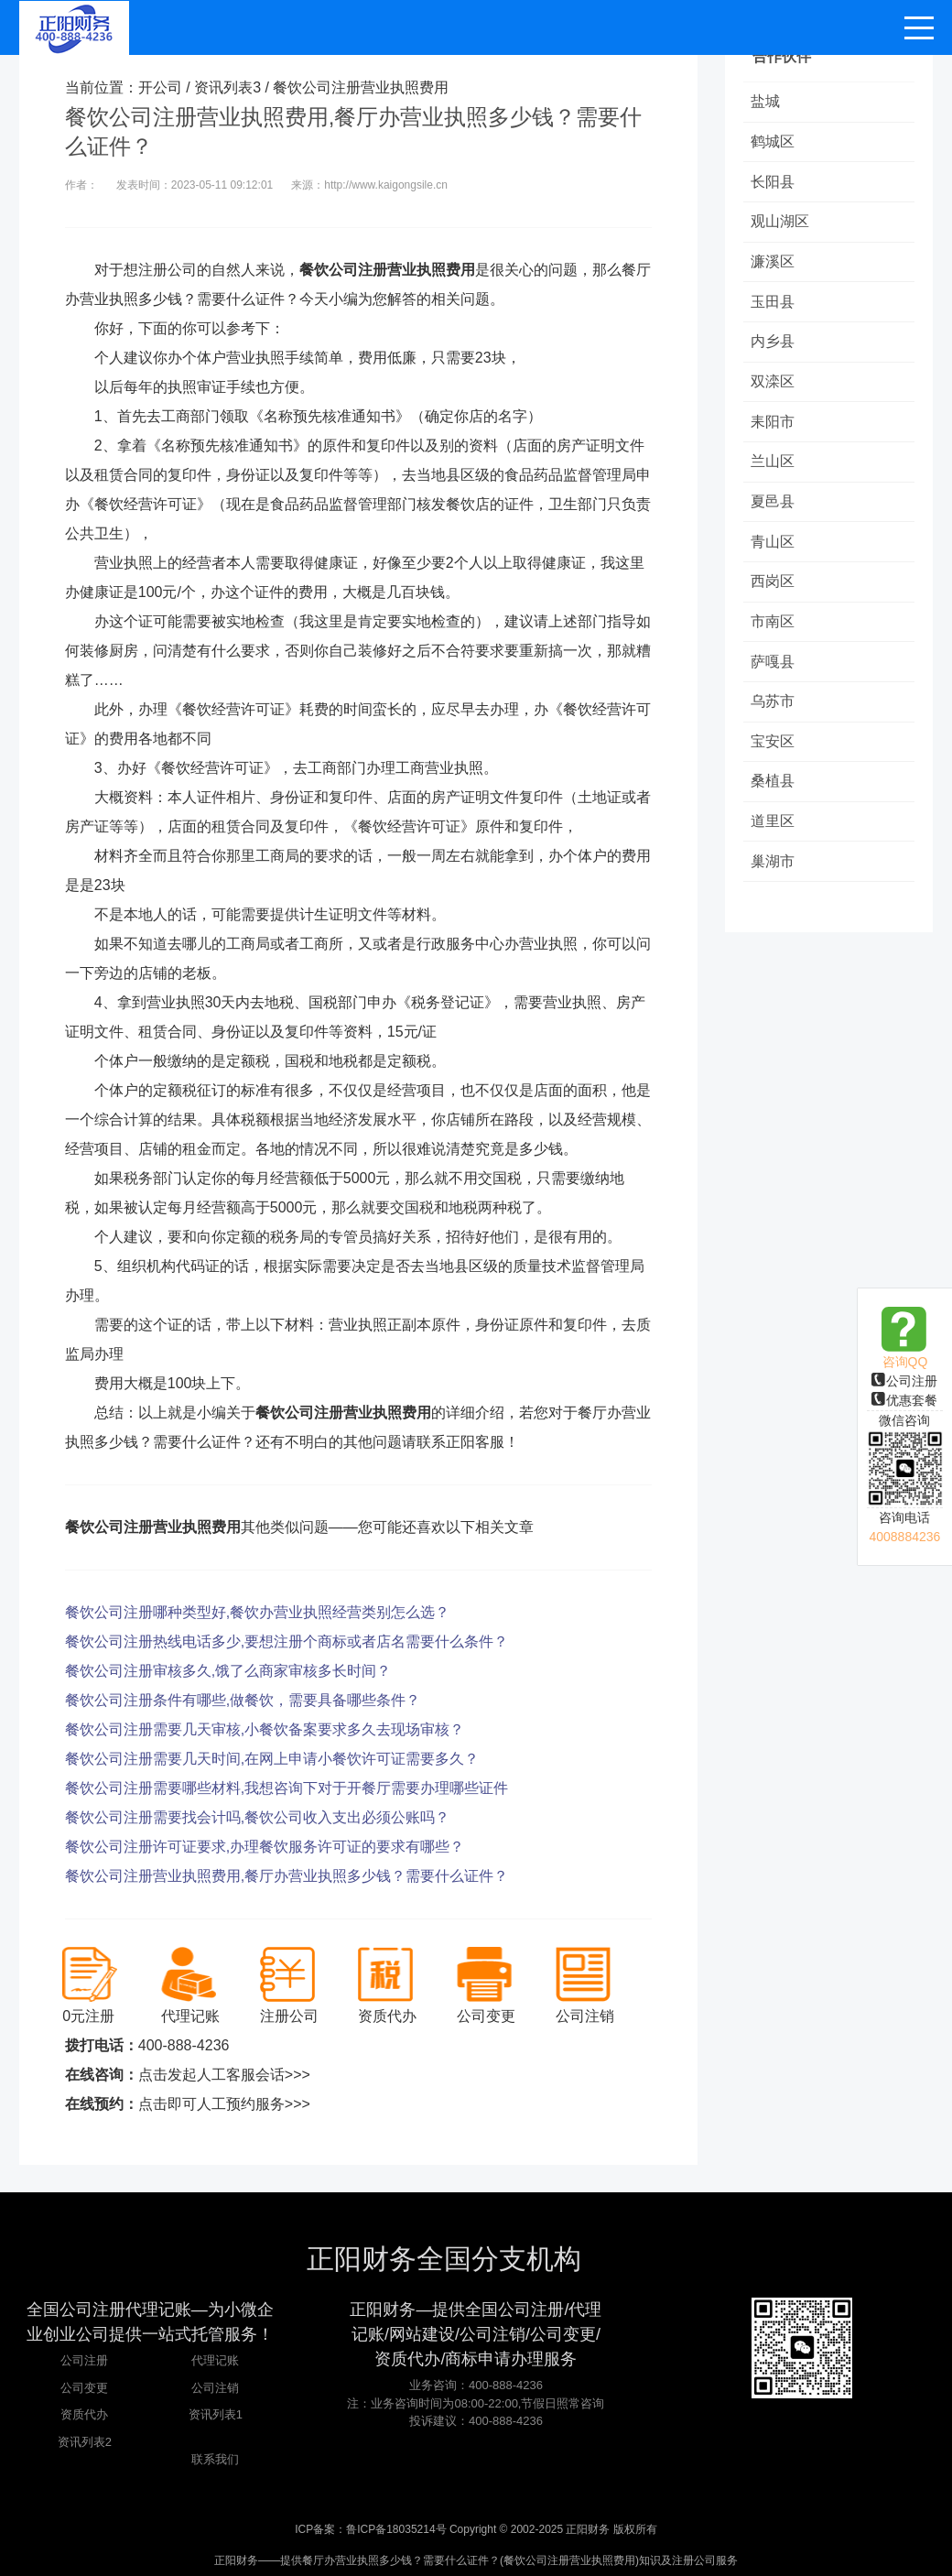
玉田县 (774, 308)
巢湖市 (774, 885)
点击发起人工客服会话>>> (224, 2074)
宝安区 (774, 761)
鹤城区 (774, 143)
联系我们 (215, 2459)
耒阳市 (774, 432)
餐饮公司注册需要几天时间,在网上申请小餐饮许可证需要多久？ (272, 1758)
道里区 (774, 844)
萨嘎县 (774, 679)
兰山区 (774, 473)
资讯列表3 (227, 87)
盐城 (767, 102)
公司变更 (84, 2388)
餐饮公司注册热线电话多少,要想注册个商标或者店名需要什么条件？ (286, 1641)
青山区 (774, 555)
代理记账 (215, 2360)
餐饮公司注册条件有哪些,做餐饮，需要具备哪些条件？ (242, 1700)
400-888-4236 (184, 2045)
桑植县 (774, 802)
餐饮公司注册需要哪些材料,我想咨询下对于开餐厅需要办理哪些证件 (286, 1788)
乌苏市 (774, 720)
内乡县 (774, 349)
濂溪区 (774, 267)
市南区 (774, 638)
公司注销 (215, 2388)
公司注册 (904, 1381)
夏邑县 (774, 514)
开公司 (160, 87)
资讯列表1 (216, 2414)
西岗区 (774, 596)
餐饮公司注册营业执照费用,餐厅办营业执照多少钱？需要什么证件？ (286, 1876)
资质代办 (84, 2414)
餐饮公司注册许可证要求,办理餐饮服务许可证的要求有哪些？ (264, 1846)
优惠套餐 (904, 1400)
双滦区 (774, 390)
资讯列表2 (85, 2442)
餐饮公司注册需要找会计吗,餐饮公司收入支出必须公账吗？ (257, 1817)
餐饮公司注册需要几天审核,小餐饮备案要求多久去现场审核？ (264, 1729)
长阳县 (774, 184)
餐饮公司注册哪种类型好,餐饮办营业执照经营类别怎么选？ (257, 1612)
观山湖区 (781, 226)
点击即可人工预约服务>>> (224, 2104)
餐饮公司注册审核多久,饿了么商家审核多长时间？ (228, 1671)
